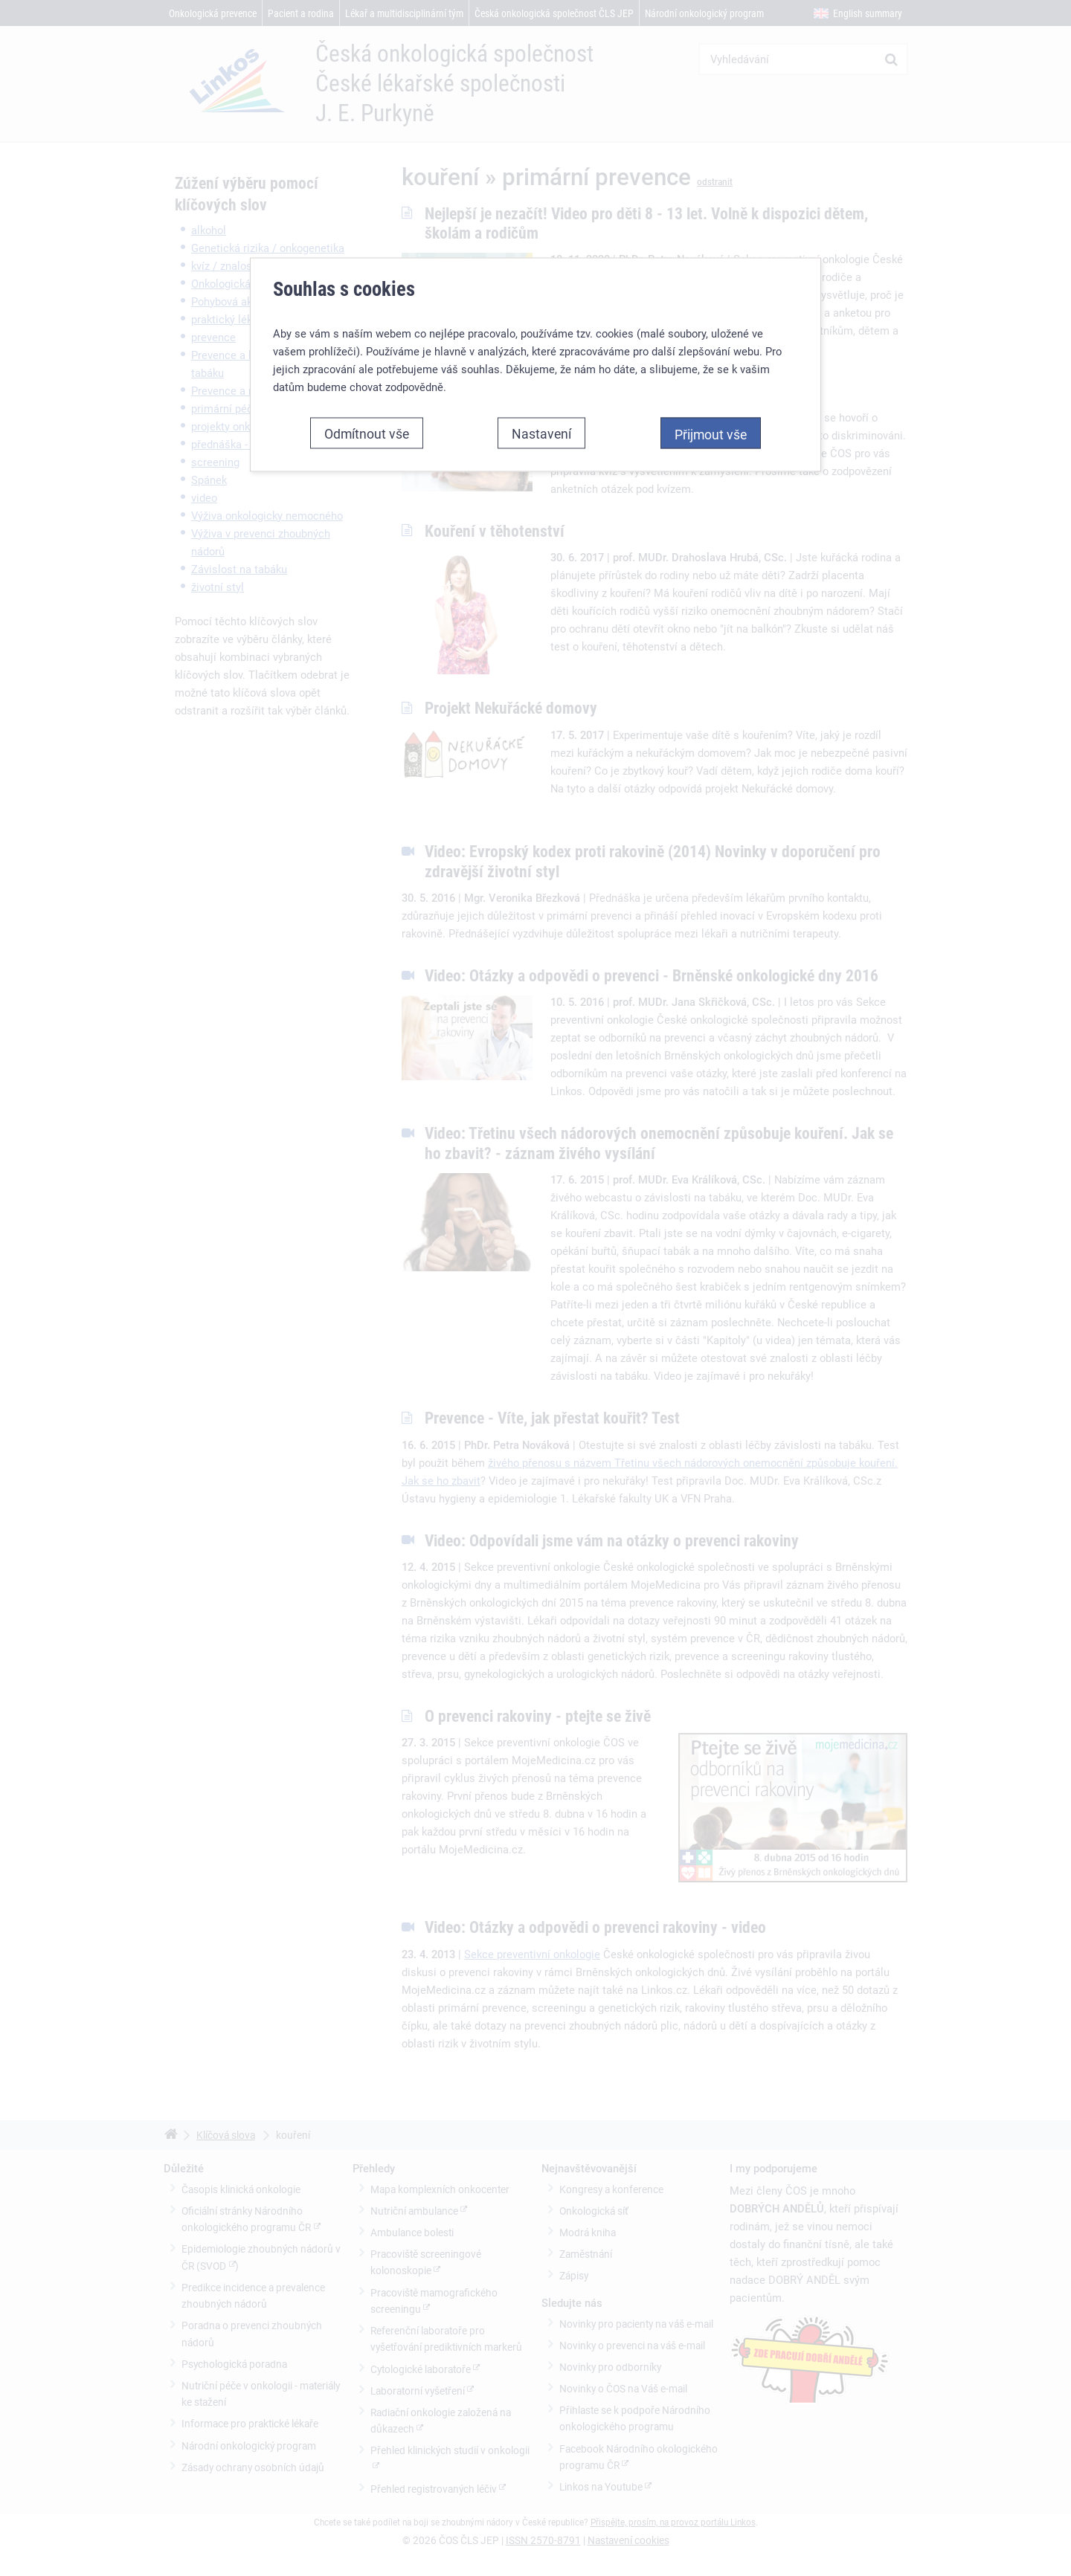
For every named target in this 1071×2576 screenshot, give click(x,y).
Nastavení (541, 424)
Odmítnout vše (366, 424)
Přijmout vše (711, 424)
